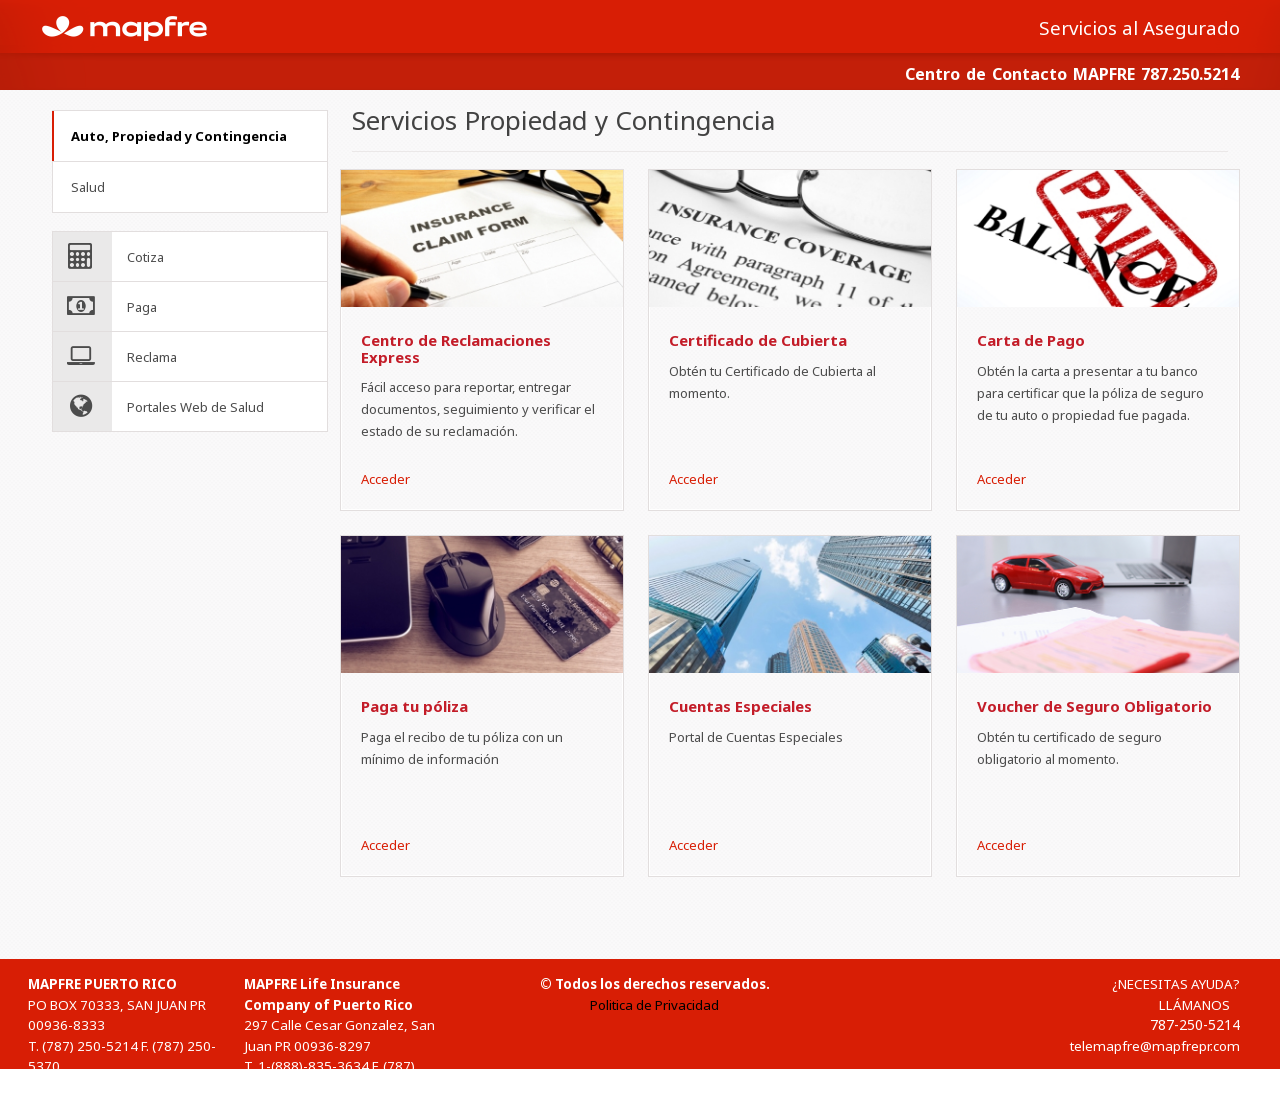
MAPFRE (136, 26)
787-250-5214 (1195, 1024)
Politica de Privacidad (654, 1005)
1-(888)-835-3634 (313, 1066)
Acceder (385, 479)
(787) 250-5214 (90, 1046)
